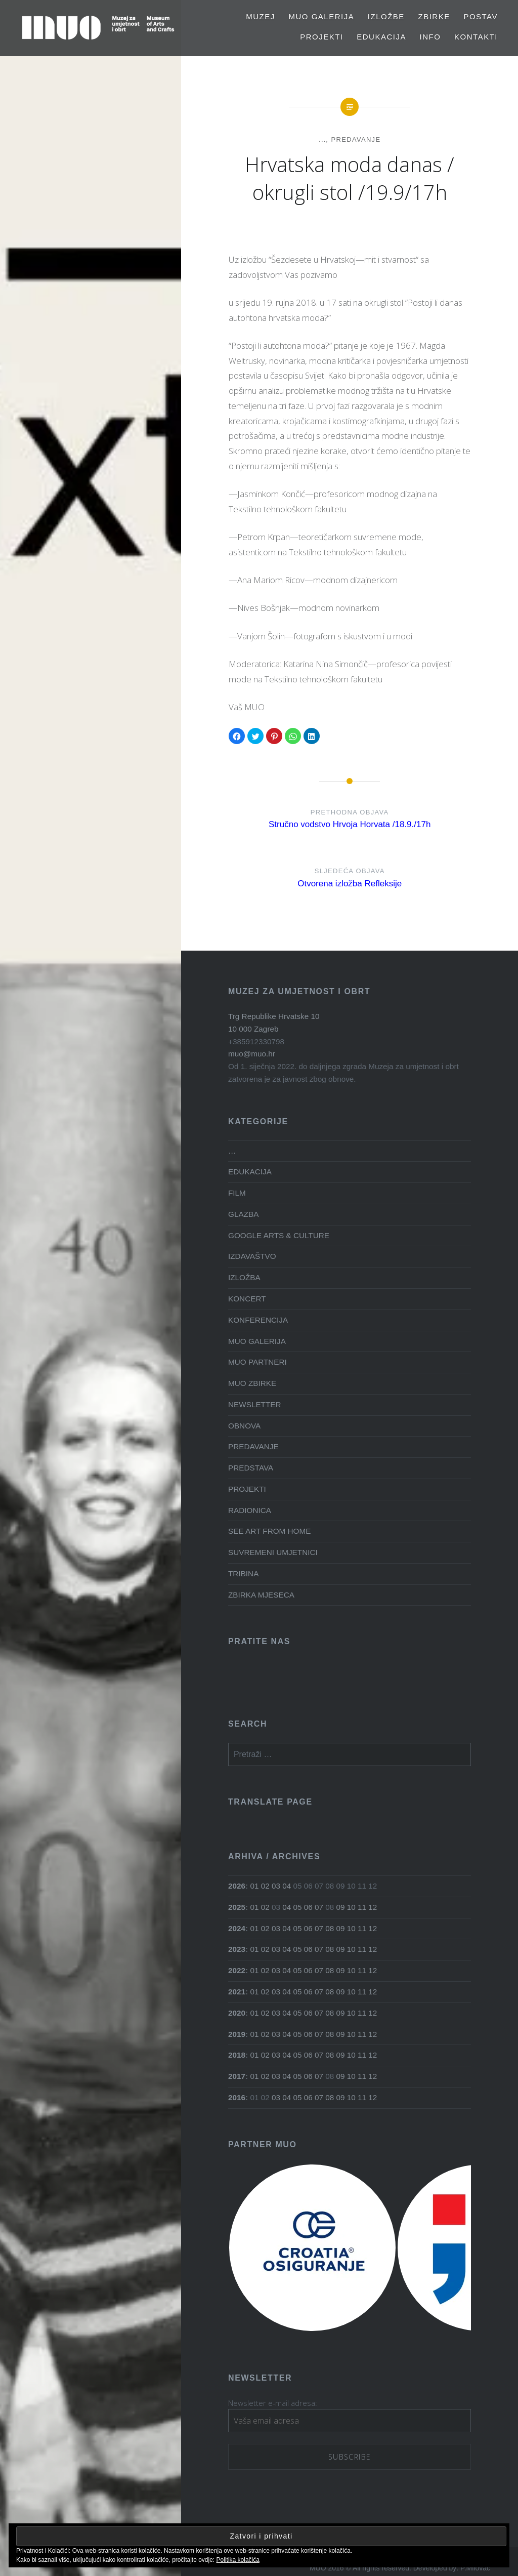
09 (340, 1907)
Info (430, 36)
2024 (236, 1928)
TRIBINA (243, 1573)
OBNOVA (244, 1425)
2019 (236, 2034)
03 (276, 1886)
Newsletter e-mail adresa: (272, 2403)
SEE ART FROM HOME (269, 1531)
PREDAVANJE (356, 139)
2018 (236, 2055)
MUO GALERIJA (321, 16)
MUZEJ (260, 16)
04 (286, 1886)
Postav (480, 16)
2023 (236, 1949)
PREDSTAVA (250, 1467)
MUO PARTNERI (257, 1362)
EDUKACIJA (381, 36)
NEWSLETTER (254, 1404)
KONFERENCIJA (258, 1320)
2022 (236, 1970)
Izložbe (386, 16)
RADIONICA (249, 1510)
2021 (236, 1991)
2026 (236, 1886)
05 (297, 1907)
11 (362, 1907)
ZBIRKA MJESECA (261, 1594)
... (322, 139)
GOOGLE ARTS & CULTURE (278, 1235)
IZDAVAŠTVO (252, 1256)
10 (351, 1907)
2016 (236, 2097)
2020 (236, 2013)
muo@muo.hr (251, 1053)
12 (372, 1907)
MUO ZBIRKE (252, 1383)
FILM (237, 1193)
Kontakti (476, 36)
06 (308, 1907)
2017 (236, 2076)
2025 (236, 1907)
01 (254, 1886)
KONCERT (247, 1298)
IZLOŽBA (244, 1277)
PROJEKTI (321, 36)
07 (319, 1907)
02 (265, 1886)
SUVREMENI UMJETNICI (273, 1552)
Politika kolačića (238, 2559)
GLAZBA (243, 1214)
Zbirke (434, 16)
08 (329, 1928)
